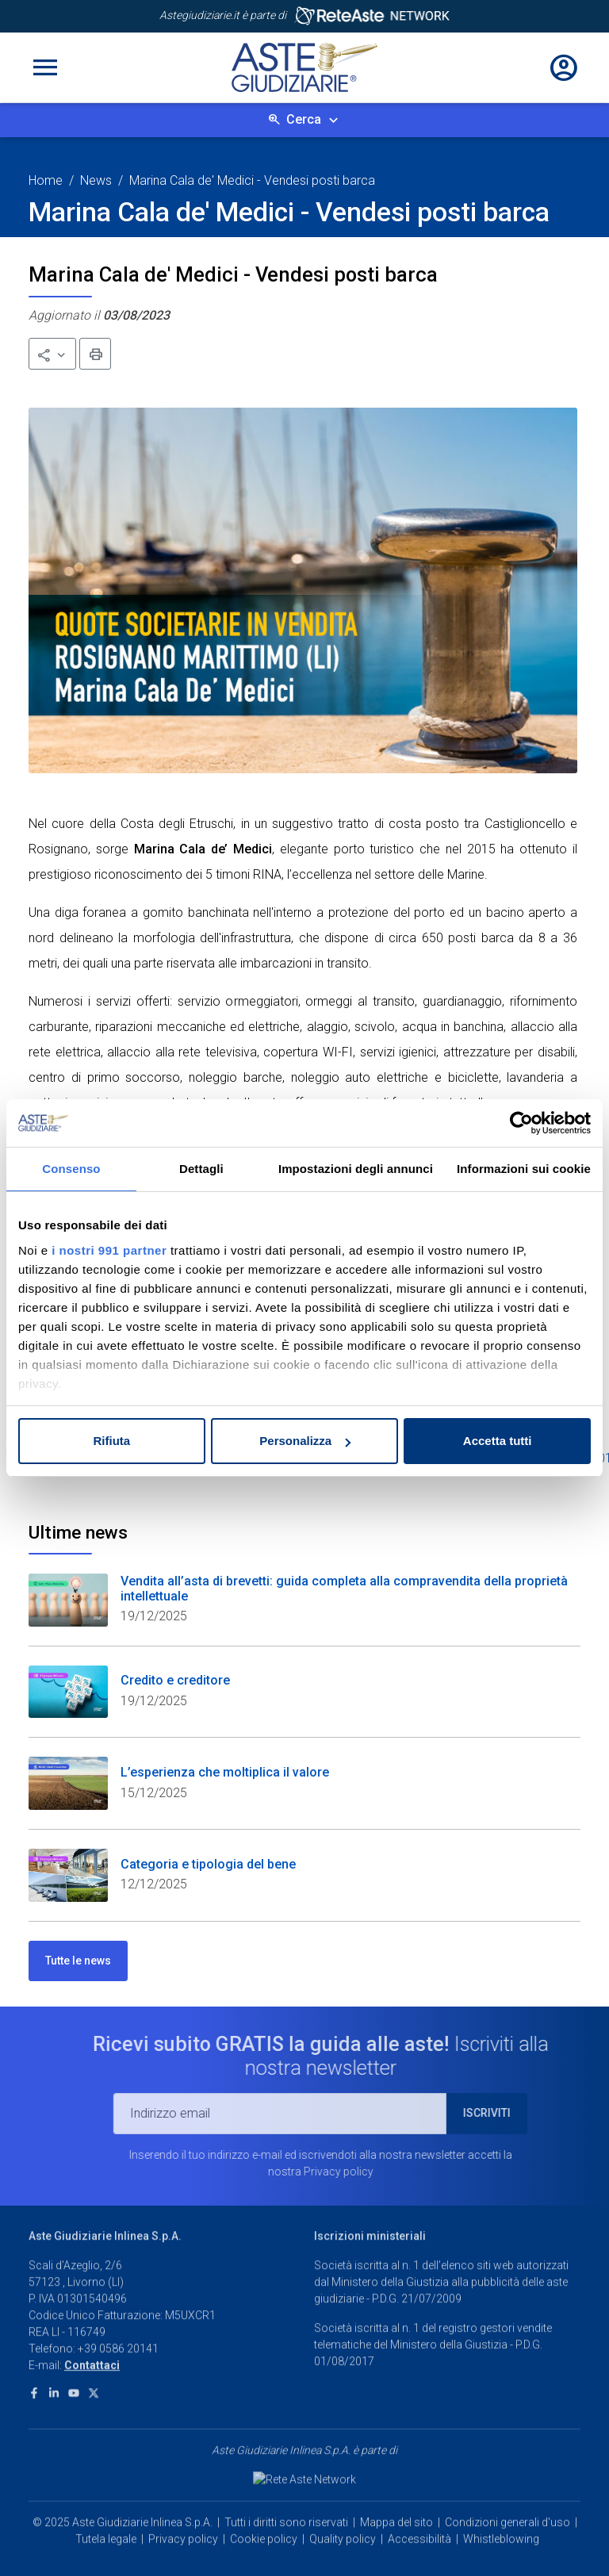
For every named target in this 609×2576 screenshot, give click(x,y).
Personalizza (304, 1440)
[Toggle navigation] (45, 67)
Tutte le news (78, 1960)
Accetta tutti (497, 1440)
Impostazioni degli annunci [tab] (355, 1168)
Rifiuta (111, 1440)
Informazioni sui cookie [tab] (524, 1168)
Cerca (303, 119)
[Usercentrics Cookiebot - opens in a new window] (521, 1123)
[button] (52, 354)
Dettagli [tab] (201, 1168)
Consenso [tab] (71, 1168)
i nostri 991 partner (109, 1250)
